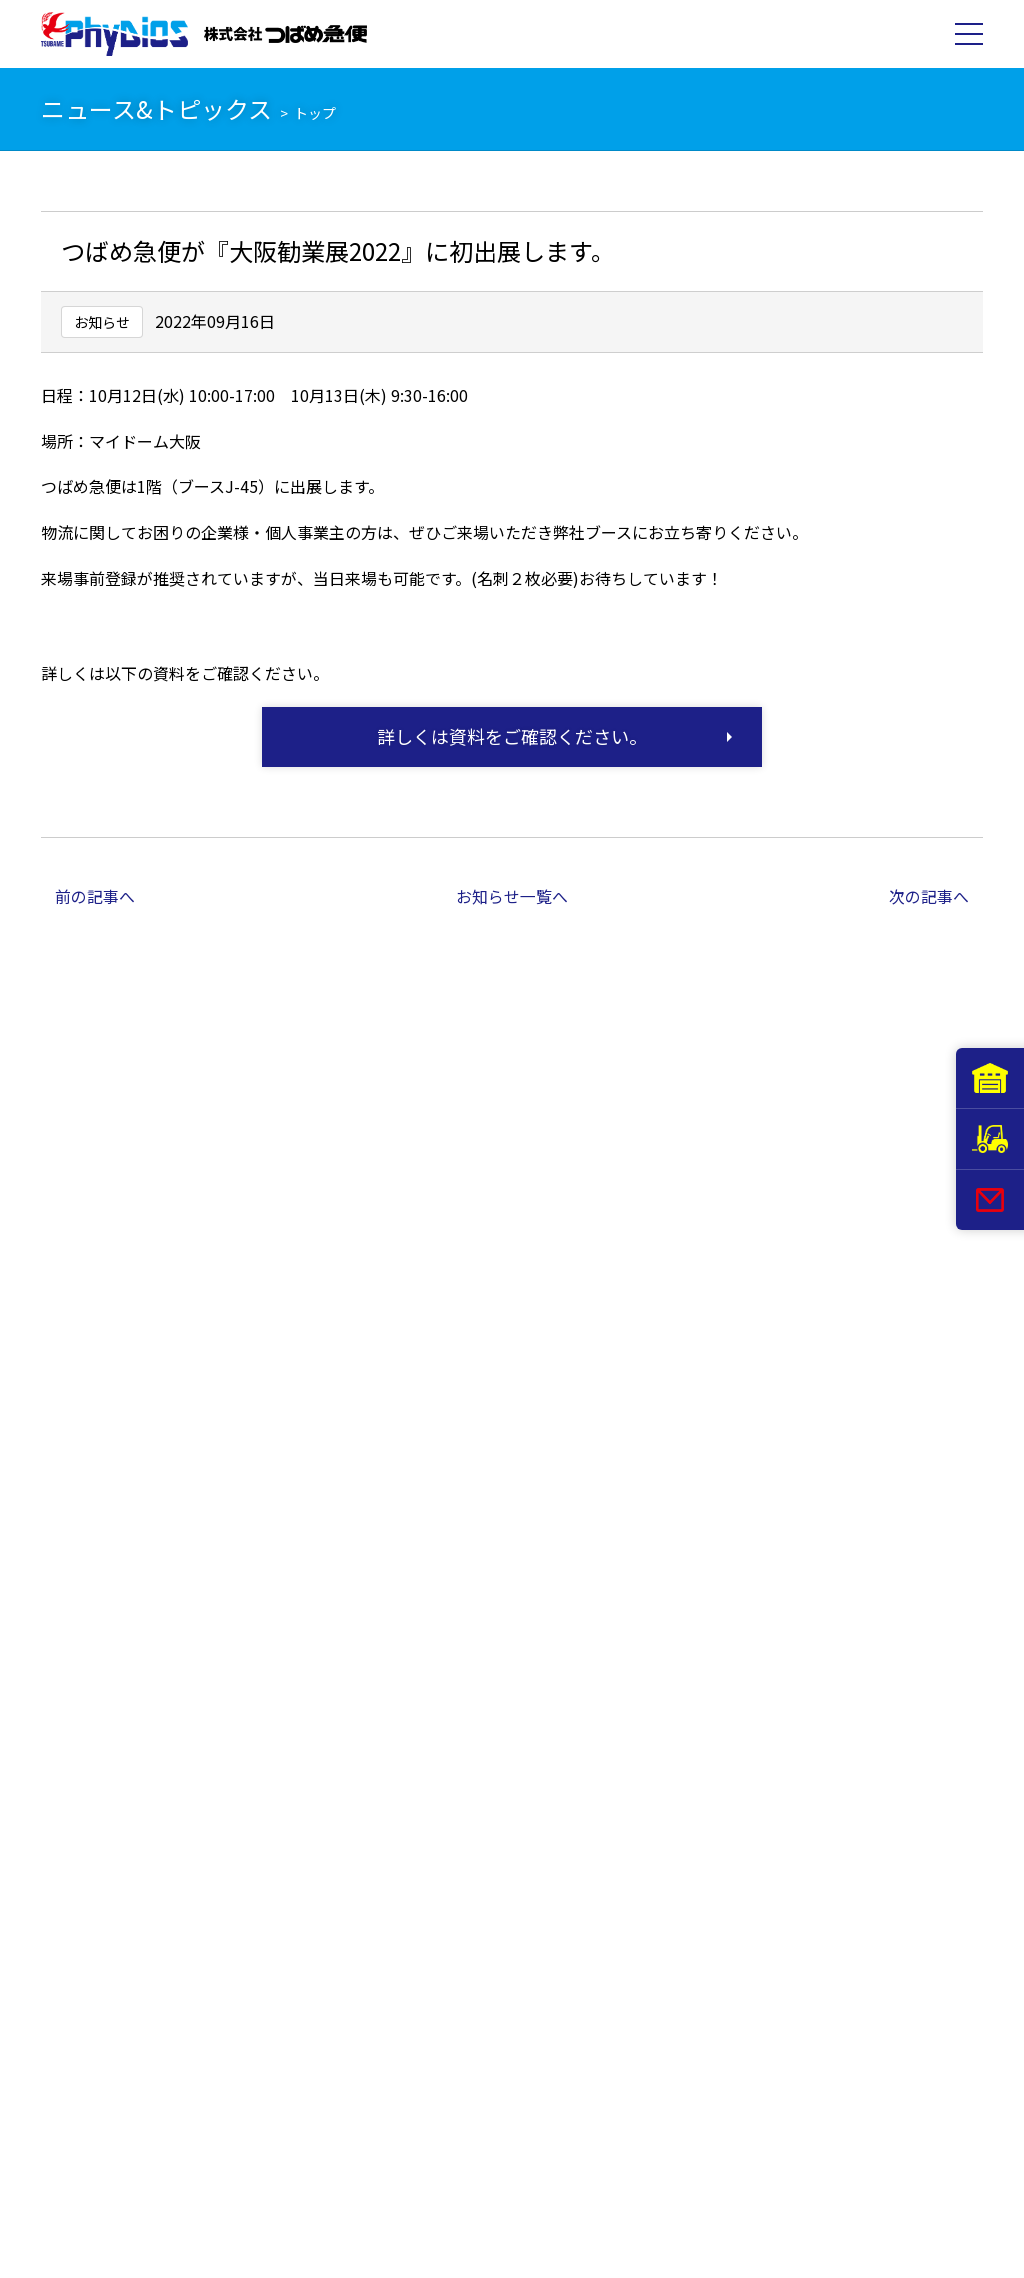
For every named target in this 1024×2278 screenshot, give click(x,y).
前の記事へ (95, 896)
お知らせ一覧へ (512, 896)
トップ (315, 113)
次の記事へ (929, 896)
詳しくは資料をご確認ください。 (512, 736)
